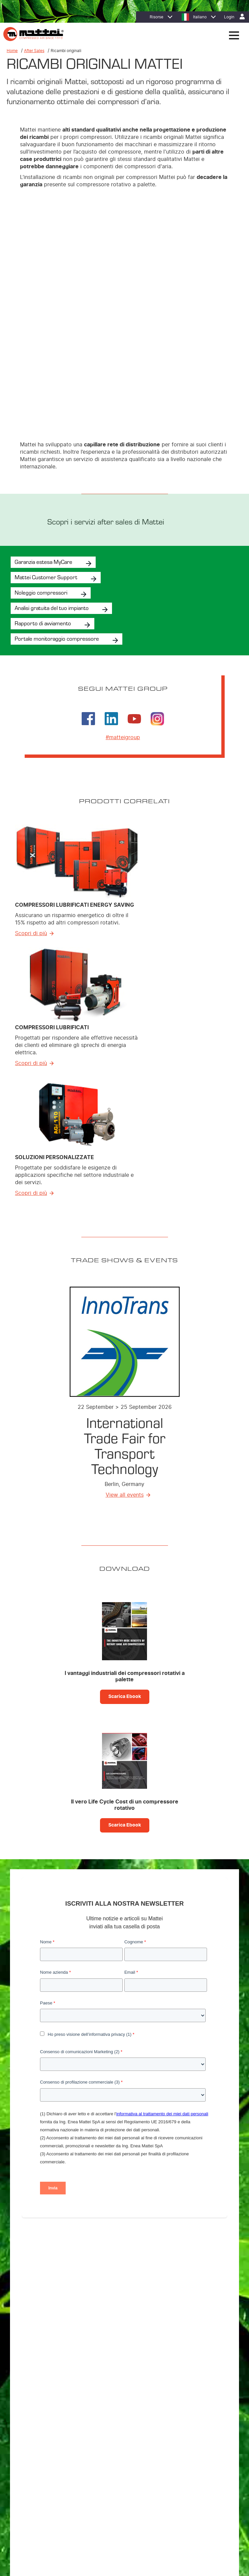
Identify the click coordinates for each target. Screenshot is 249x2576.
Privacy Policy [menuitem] (85, 2486)
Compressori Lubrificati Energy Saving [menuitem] (60, 2343)
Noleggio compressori (41, 507)
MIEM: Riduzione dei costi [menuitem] (49, 2416)
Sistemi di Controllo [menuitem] (43, 2386)
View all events (125, 1410)
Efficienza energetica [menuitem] (45, 2407)
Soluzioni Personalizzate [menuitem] (48, 2360)
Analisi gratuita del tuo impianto (52, 522)
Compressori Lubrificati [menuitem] (46, 2352)
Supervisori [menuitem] (35, 2378)
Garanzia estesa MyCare (43, 476)
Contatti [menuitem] (166, 2486)
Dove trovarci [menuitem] (37, 2437)
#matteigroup (123, 652)
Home (12, 51)
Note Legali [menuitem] (144, 2486)
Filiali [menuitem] (30, 2445)
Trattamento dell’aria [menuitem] (44, 2369)
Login (229, 17)
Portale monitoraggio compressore (57, 553)
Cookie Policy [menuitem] (116, 2486)
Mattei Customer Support (46, 492)
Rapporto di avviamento (43, 538)
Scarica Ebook (124, 1611)
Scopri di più (31, 848)
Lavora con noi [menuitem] (39, 2454)
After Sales (34, 51)
